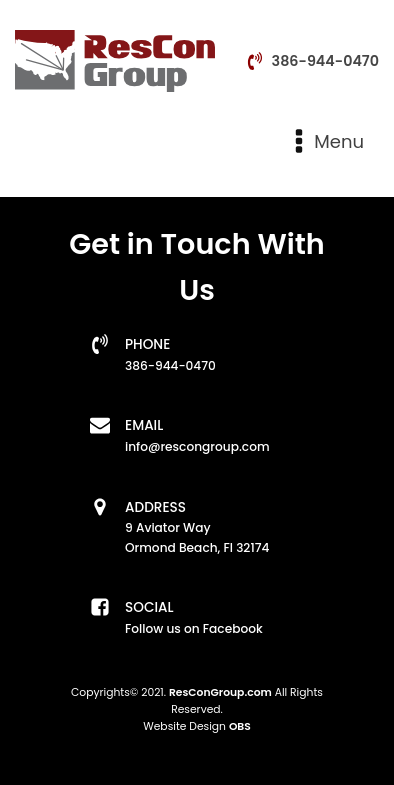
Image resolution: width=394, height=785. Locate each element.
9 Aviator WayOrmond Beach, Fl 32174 (197, 537)
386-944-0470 (325, 61)
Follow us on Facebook (194, 628)
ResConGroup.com (220, 692)
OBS (240, 726)
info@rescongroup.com (197, 446)
